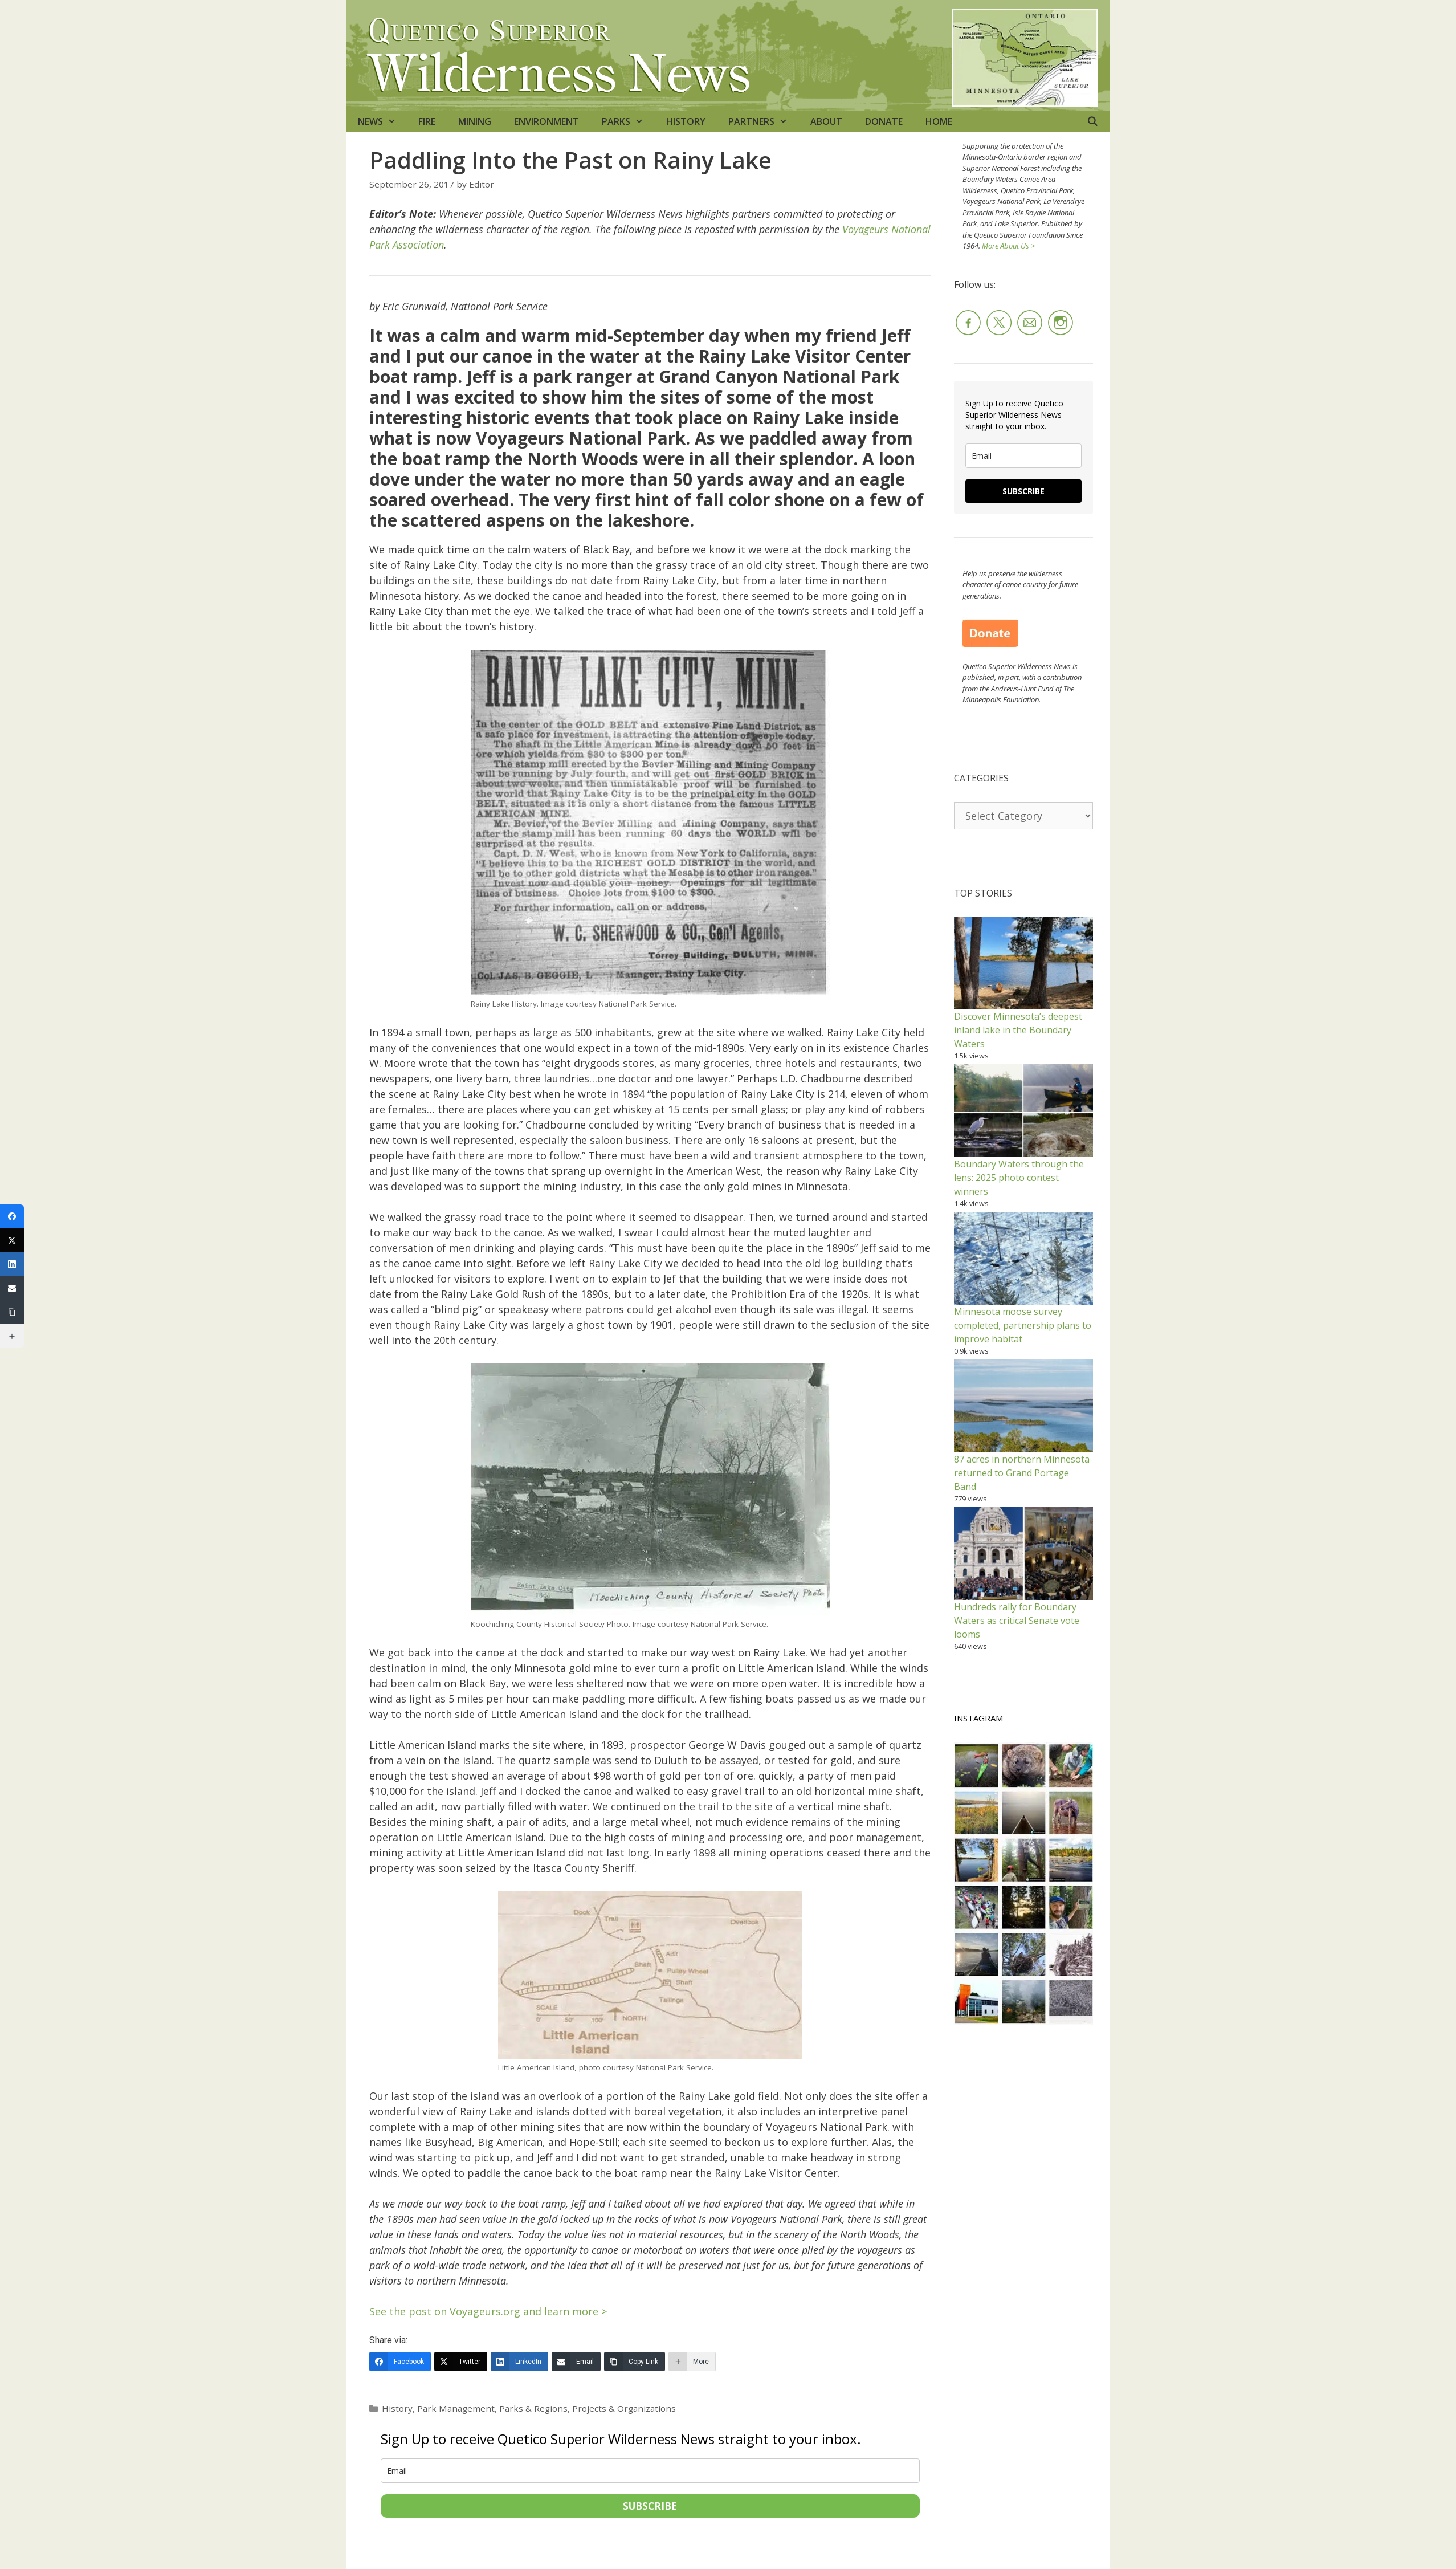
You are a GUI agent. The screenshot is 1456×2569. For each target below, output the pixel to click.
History (397, 2408)
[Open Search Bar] (1092, 121)
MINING (474, 121)
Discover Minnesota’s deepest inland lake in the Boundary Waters (1018, 1030)
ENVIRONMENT (546, 121)
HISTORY (685, 121)
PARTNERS (763, 121)
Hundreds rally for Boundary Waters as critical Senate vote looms (1016, 1620)
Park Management (456, 2408)
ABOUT (826, 121)
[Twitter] (460, 2361)
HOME (938, 121)
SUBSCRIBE (650, 2506)
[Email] (576, 2361)
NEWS (382, 121)
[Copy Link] (634, 2361)
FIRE (426, 121)
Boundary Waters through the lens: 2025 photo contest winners (1019, 1178)
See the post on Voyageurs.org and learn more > (488, 2311)
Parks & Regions (533, 2408)
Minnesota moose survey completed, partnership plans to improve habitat (1022, 1325)
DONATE (884, 121)
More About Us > (1008, 246)
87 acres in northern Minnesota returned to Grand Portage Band (1022, 1473)
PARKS (628, 121)
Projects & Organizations (624, 2408)
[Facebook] (400, 2361)
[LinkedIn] (519, 2361)
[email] (650, 2470)
